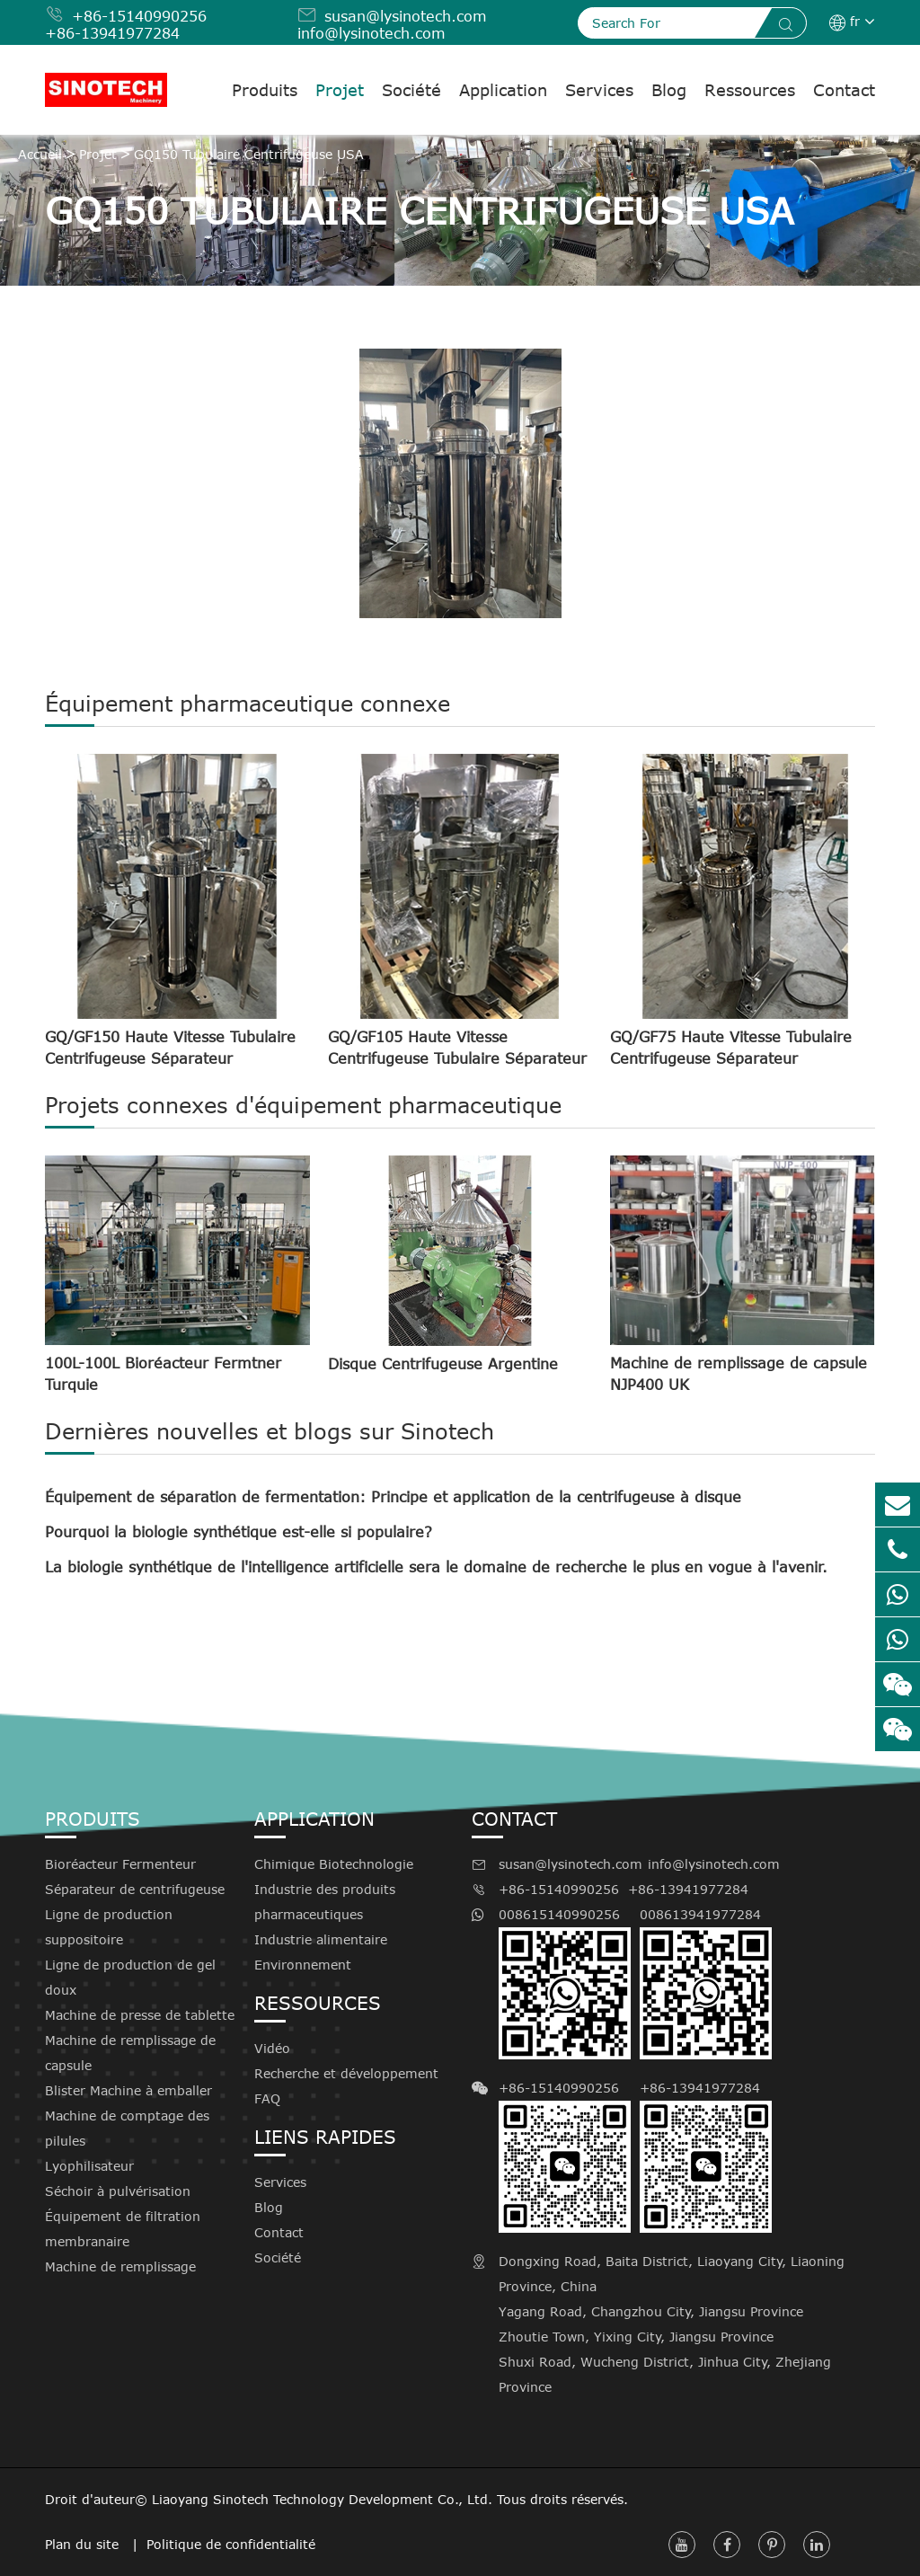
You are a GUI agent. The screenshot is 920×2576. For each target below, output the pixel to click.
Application (503, 90)
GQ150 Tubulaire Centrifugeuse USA (249, 154)
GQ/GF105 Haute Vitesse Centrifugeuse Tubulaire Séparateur (457, 1048)
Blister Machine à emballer (128, 2090)
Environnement (302, 1964)
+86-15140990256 (139, 16)
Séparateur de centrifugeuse (135, 1889)
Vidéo (272, 2048)
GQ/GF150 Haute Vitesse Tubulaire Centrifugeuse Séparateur (170, 1048)
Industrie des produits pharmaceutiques (324, 1901)
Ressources (749, 90)
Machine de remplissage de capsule (130, 2052)
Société (411, 90)
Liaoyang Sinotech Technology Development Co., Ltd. (322, 2499)
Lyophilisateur (89, 2165)
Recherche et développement (346, 2073)
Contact (844, 90)
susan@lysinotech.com (405, 16)
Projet (339, 90)
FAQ (267, 2098)
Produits (264, 90)
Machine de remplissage (120, 2266)
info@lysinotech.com (371, 33)
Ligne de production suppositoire (108, 1927)
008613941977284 (706, 1983)
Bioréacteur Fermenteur (120, 1864)
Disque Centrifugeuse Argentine (443, 1364)
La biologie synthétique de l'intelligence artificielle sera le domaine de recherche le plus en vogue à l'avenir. (436, 1567)
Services (599, 90)
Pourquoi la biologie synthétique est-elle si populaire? (238, 1532)
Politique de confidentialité (230, 2544)
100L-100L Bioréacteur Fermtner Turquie (163, 1374)
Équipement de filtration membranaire (122, 2229)
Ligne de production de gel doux (130, 1977)
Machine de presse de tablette (139, 2015)
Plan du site (84, 2544)
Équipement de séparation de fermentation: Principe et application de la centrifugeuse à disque (393, 1497)
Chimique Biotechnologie (333, 1864)
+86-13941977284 (112, 33)
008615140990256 (565, 1983)
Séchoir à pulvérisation (117, 2191)
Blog (668, 90)
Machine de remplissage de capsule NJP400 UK (738, 1374)
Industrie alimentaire (320, 1939)
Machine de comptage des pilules (127, 2128)
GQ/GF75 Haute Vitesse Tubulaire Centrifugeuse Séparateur (731, 1048)
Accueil (40, 154)
